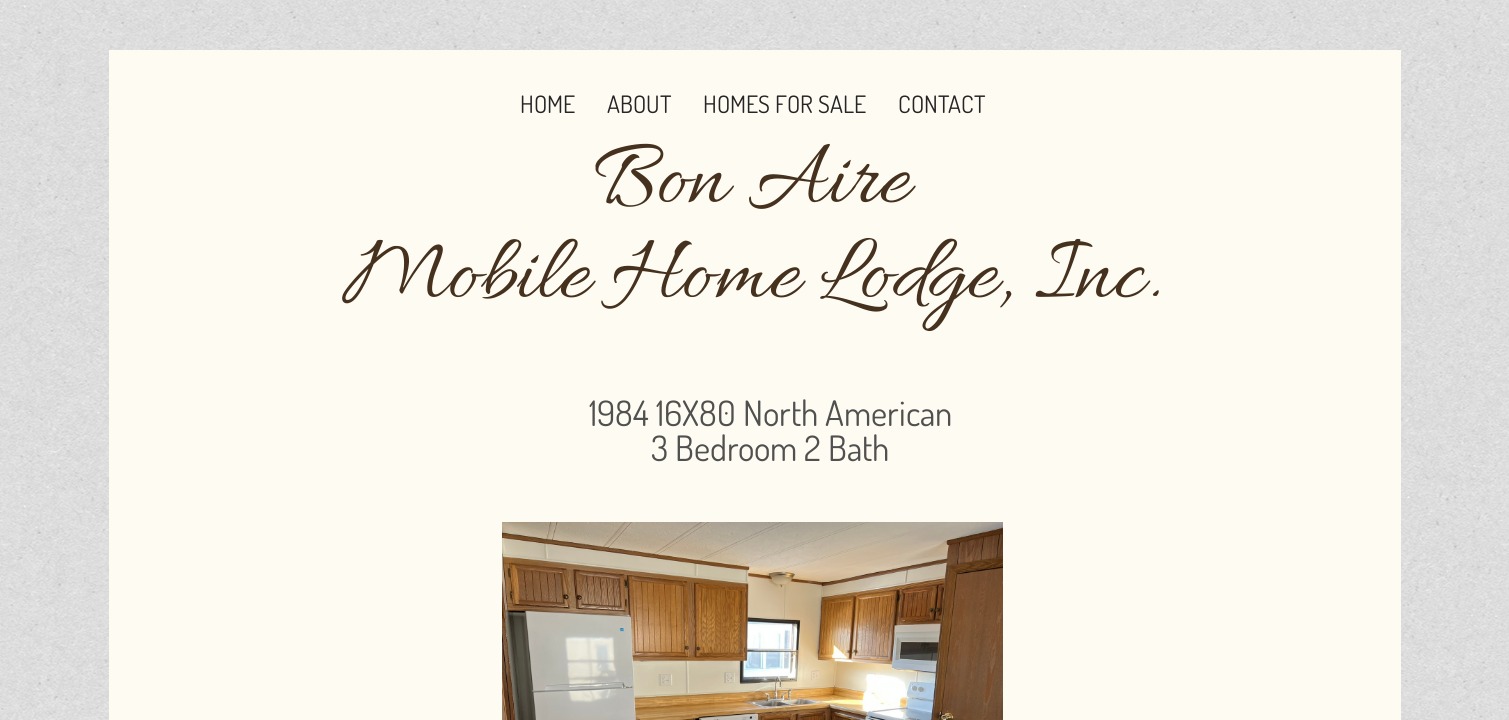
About (639, 103)
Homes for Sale (784, 103)
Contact (941, 103)
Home (547, 103)
